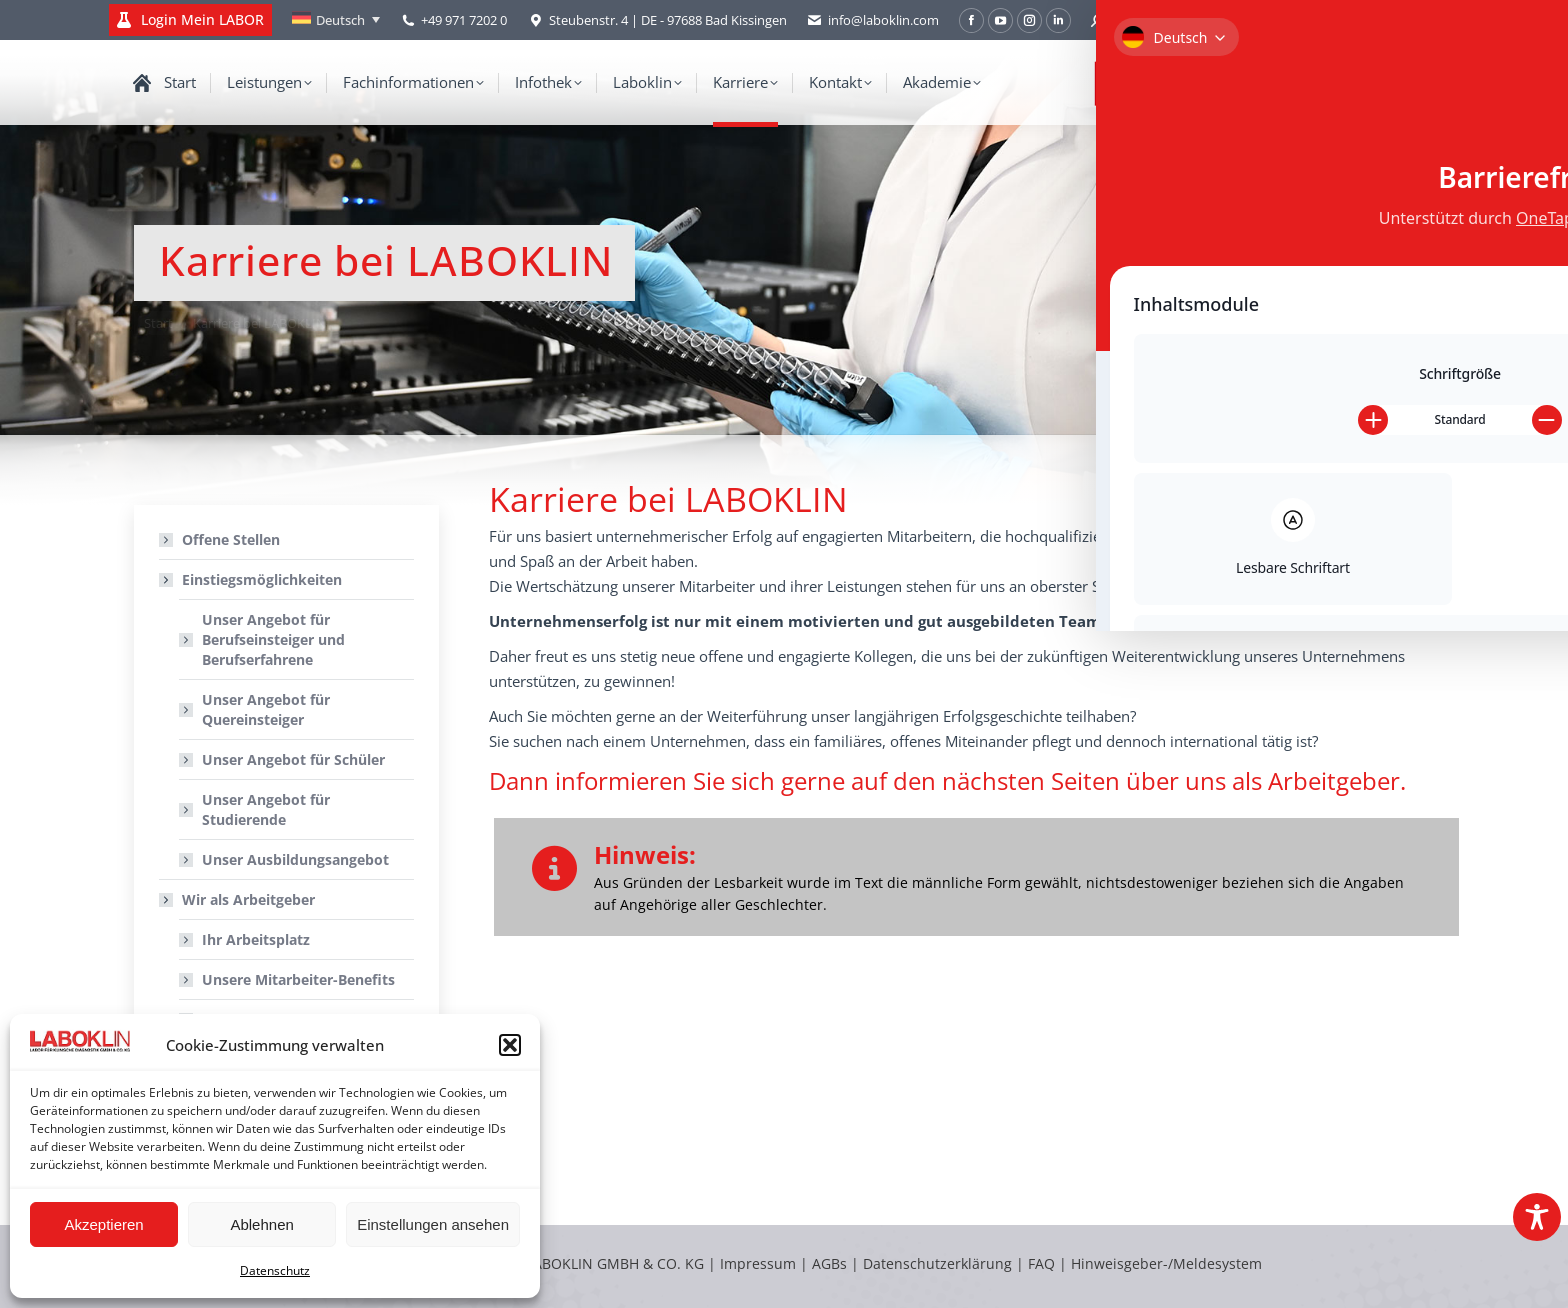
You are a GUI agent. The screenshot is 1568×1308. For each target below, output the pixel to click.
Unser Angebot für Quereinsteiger (266, 709)
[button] (510, 1045)
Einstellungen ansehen (433, 1224)
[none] (336, 20)
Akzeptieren (103, 1224)
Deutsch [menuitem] (340, 20)
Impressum (758, 1263)
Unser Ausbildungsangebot (295, 859)
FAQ (1041, 1263)
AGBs (831, 1263)
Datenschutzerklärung (937, 1263)
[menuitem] (336, 20)
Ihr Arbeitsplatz (256, 939)
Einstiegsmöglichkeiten (252, 579)
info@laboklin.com (873, 20)
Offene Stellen (231, 539)
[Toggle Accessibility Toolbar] (1537, 1217)
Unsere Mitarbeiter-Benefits (298, 979)
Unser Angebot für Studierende (266, 809)
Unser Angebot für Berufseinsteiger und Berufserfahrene (273, 639)
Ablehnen (261, 1224)
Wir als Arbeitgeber (238, 899)
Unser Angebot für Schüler (293, 759)
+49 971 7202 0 (464, 20)
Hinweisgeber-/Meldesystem (1166, 1263)
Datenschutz (275, 1270)
